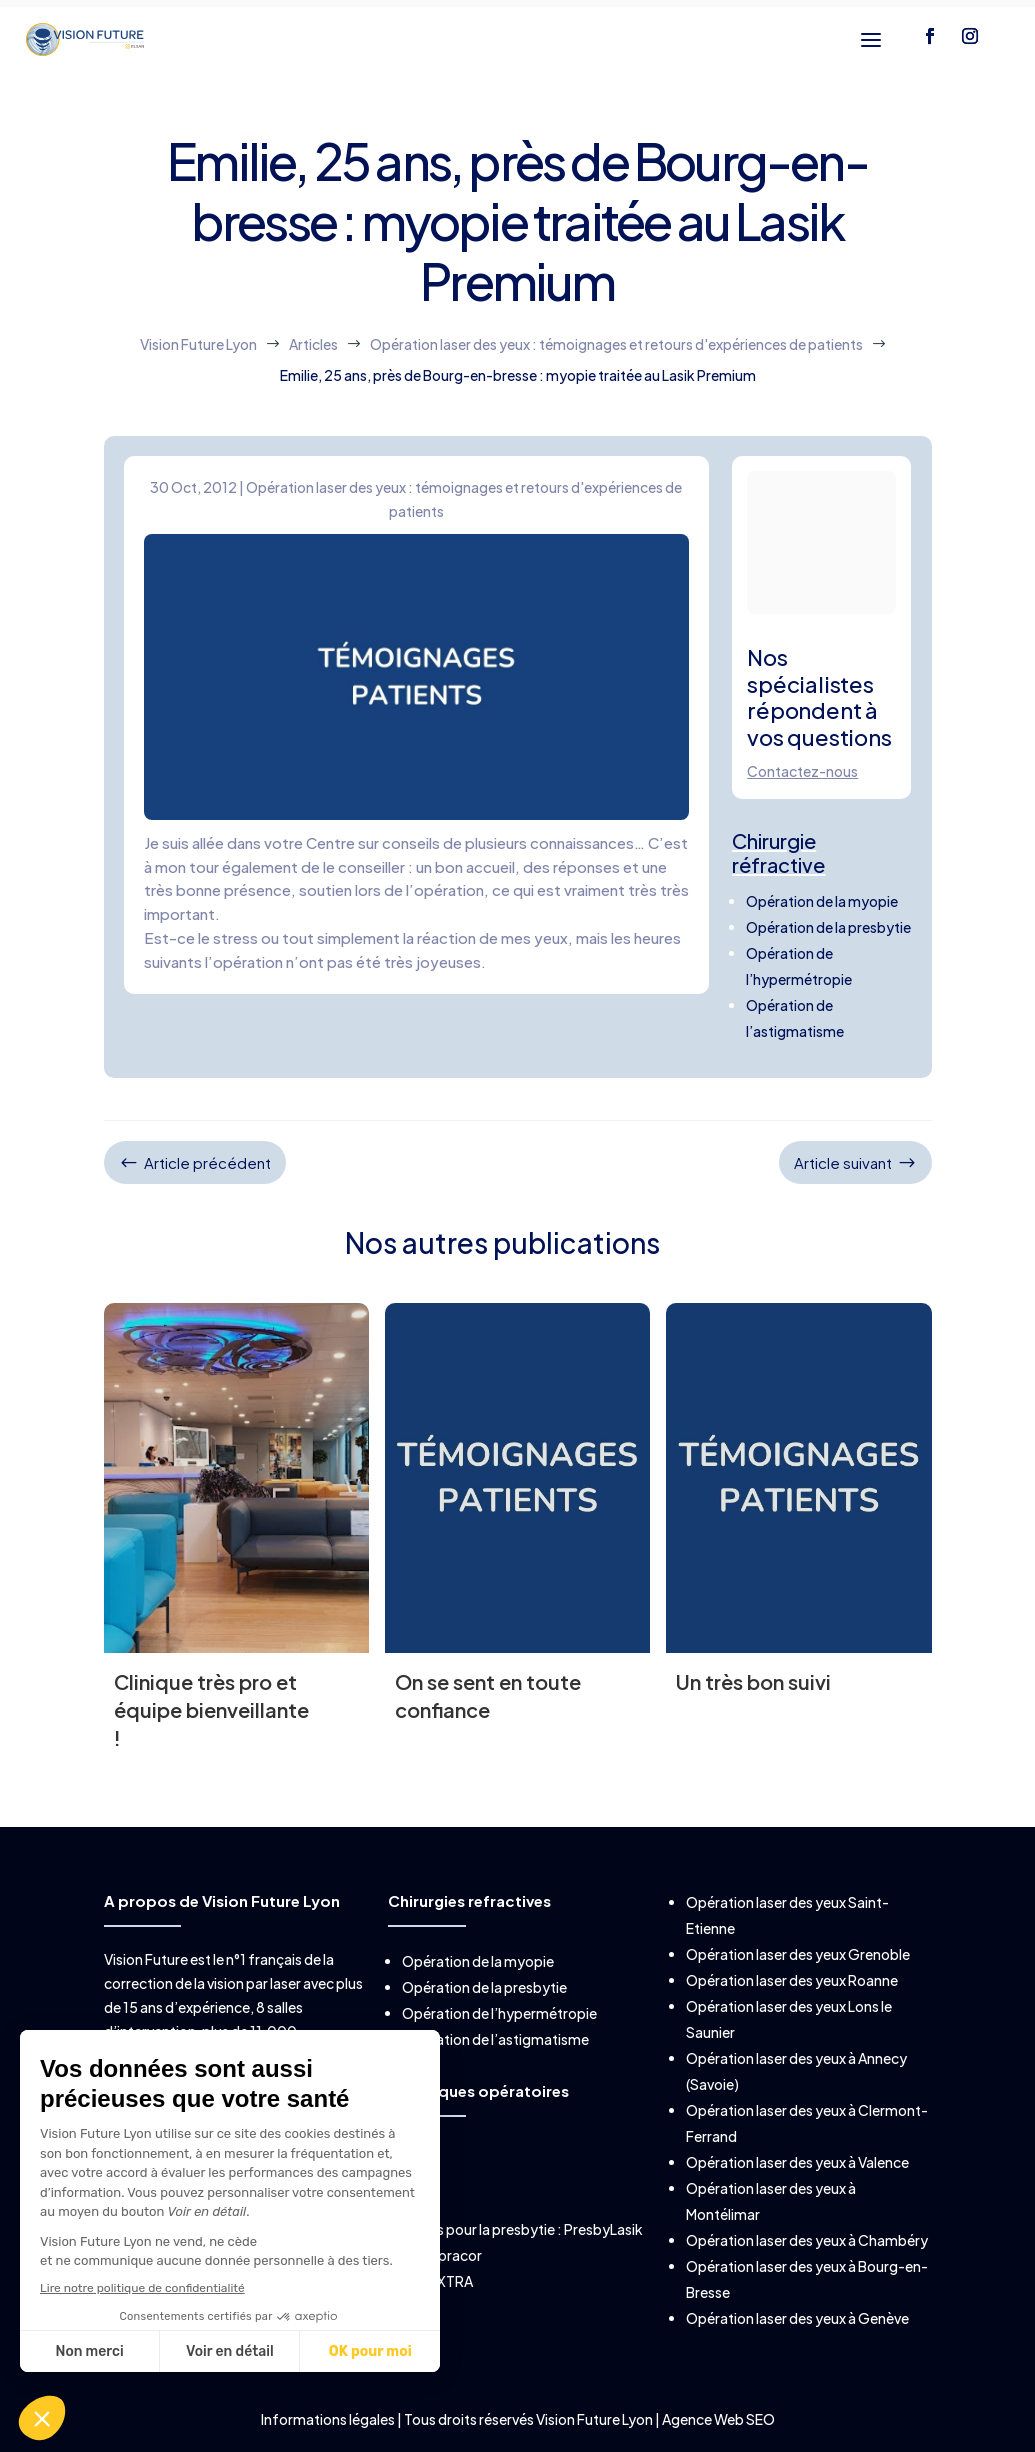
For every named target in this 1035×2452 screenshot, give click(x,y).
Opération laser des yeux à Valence (797, 2162)
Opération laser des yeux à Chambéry (807, 2240)
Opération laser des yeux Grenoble (798, 1954)
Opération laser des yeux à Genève (797, 2318)
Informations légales (329, 2419)
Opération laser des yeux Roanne (792, 1980)
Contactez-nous (802, 771)
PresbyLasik (603, 2229)
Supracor (451, 2255)
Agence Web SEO (718, 2419)
